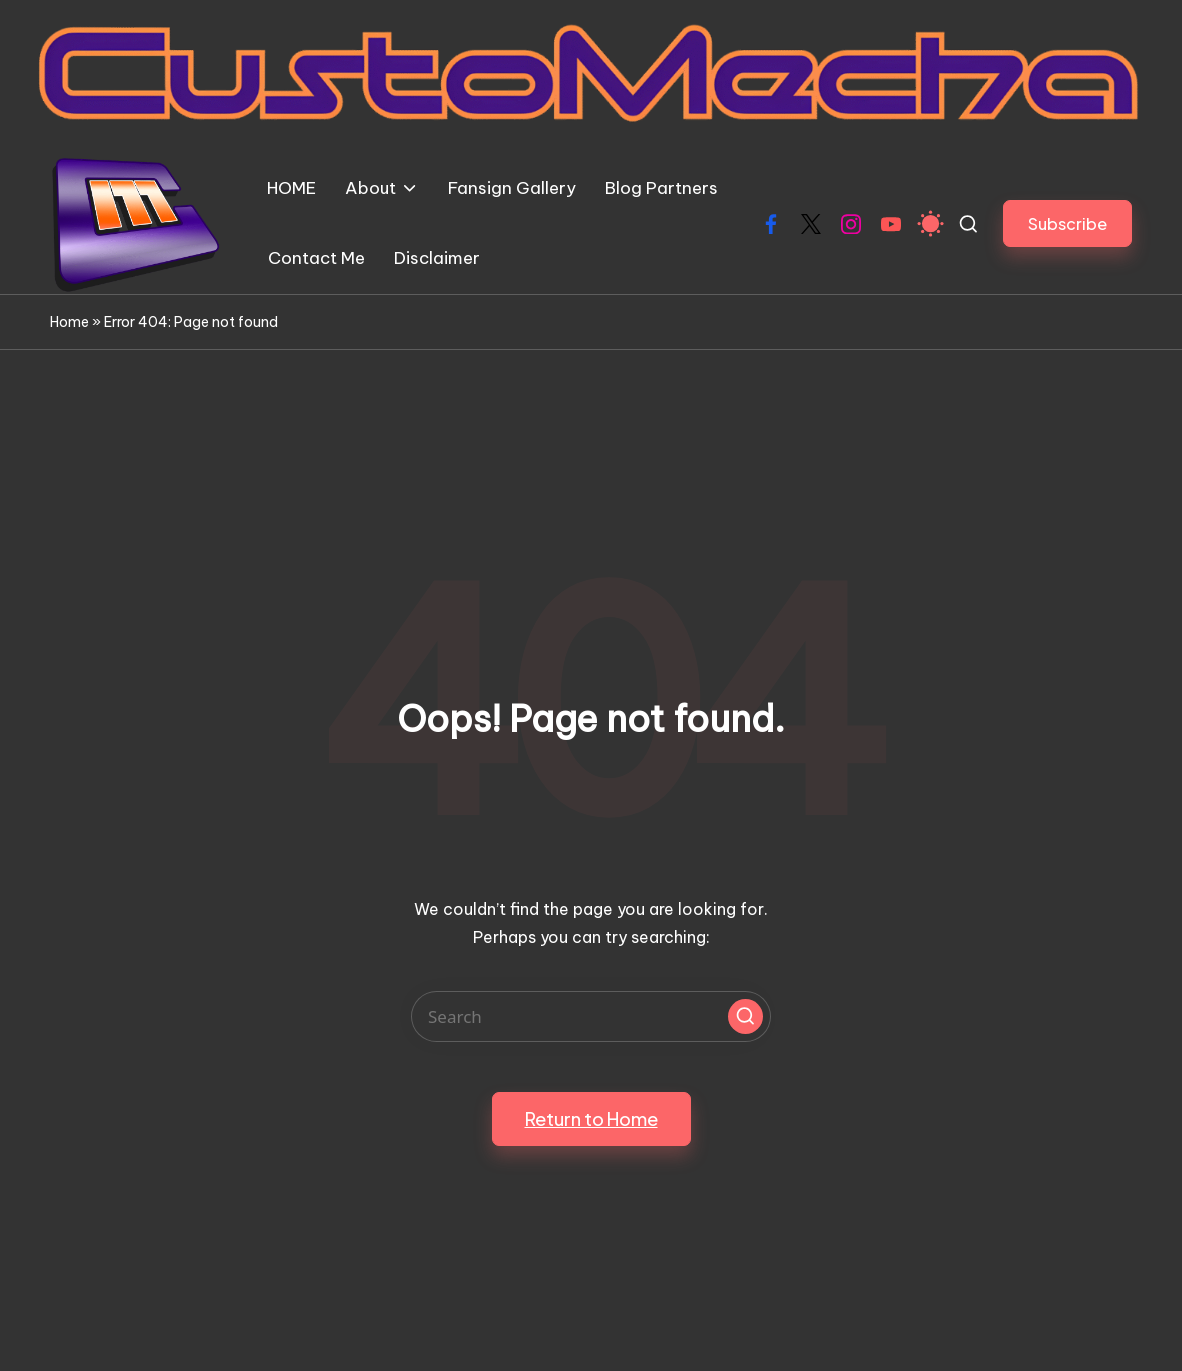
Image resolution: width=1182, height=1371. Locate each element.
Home (69, 322)
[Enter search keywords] (591, 1016)
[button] (1067, 223)
